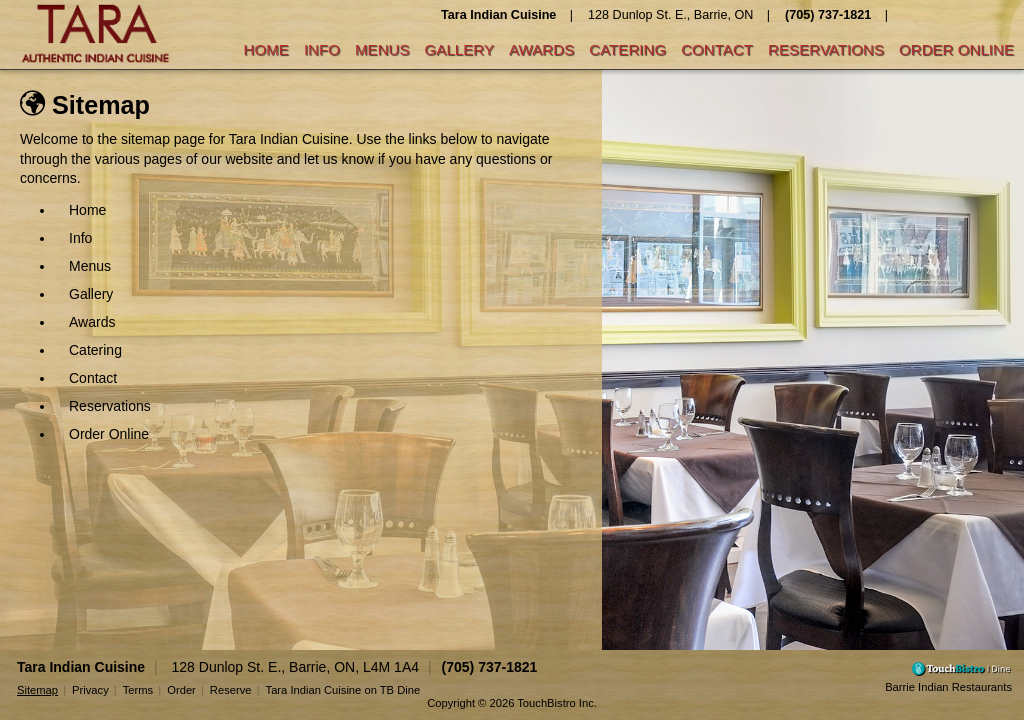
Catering (627, 49)
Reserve (231, 690)
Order (181, 690)
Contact (717, 49)
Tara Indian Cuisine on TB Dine (343, 690)
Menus (382, 49)
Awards (541, 49)
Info (322, 49)
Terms (138, 690)
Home (266, 49)
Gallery (459, 49)
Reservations (826, 49)
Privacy (90, 690)
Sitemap (37, 690)
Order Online (956, 49)
